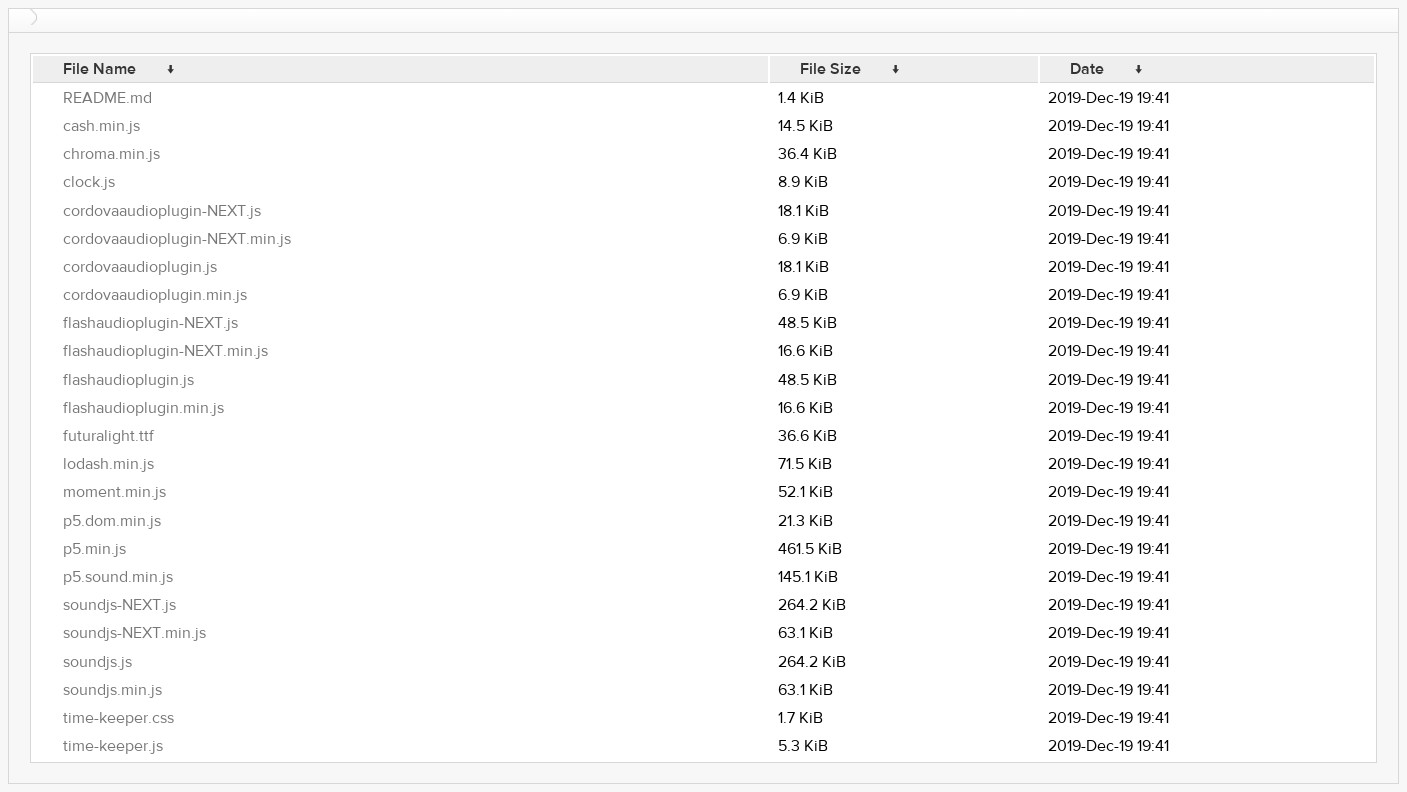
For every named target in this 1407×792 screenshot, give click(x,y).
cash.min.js (101, 126)
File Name (99, 69)
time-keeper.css (118, 718)
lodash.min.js (108, 464)
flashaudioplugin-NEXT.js (150, 323)
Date (1087, 69)
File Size (830, 69)
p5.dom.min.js (112, 521)
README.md (107, 98)
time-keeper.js (113, 746)
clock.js (89, 182)
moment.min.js (114, 492)
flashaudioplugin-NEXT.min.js (165, 351)
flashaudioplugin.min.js (143, 408)
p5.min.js (94, 549)
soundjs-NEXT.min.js (134, 633)
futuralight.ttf (108, 436)
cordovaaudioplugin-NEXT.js (162, 211)
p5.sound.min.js (118, 577)
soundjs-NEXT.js (119, 605)
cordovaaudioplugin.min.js (155, 295)
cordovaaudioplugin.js (140, 267)
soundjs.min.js (112, 690)
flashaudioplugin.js (128, 380)
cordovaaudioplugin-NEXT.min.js (177, 239)
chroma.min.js (111, 154)
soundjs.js (97, 662)
